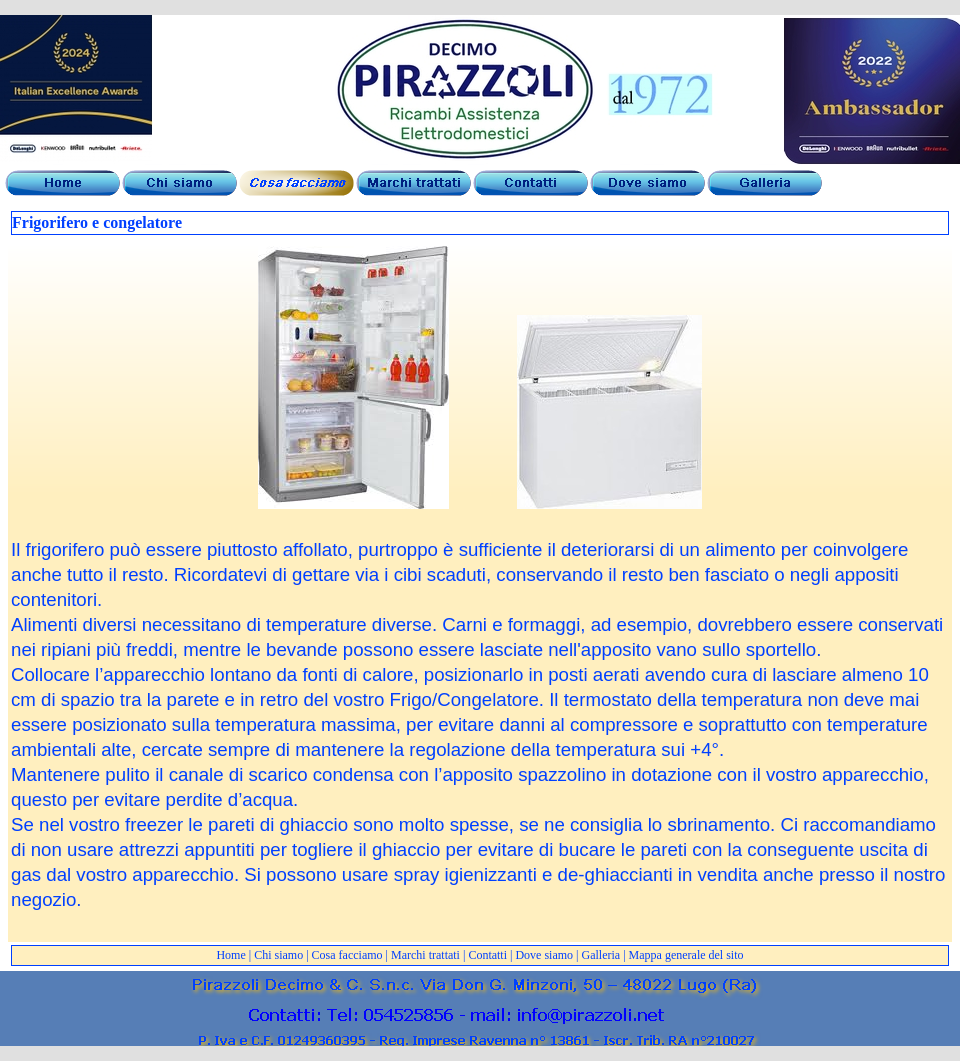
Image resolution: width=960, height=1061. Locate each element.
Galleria (601, 955)
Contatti (487, 955)
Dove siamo (544, 955)
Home (230, 955)
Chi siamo (278, 955)
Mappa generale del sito (686, 955)
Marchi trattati (425, 955)
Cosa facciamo (347, 955)
